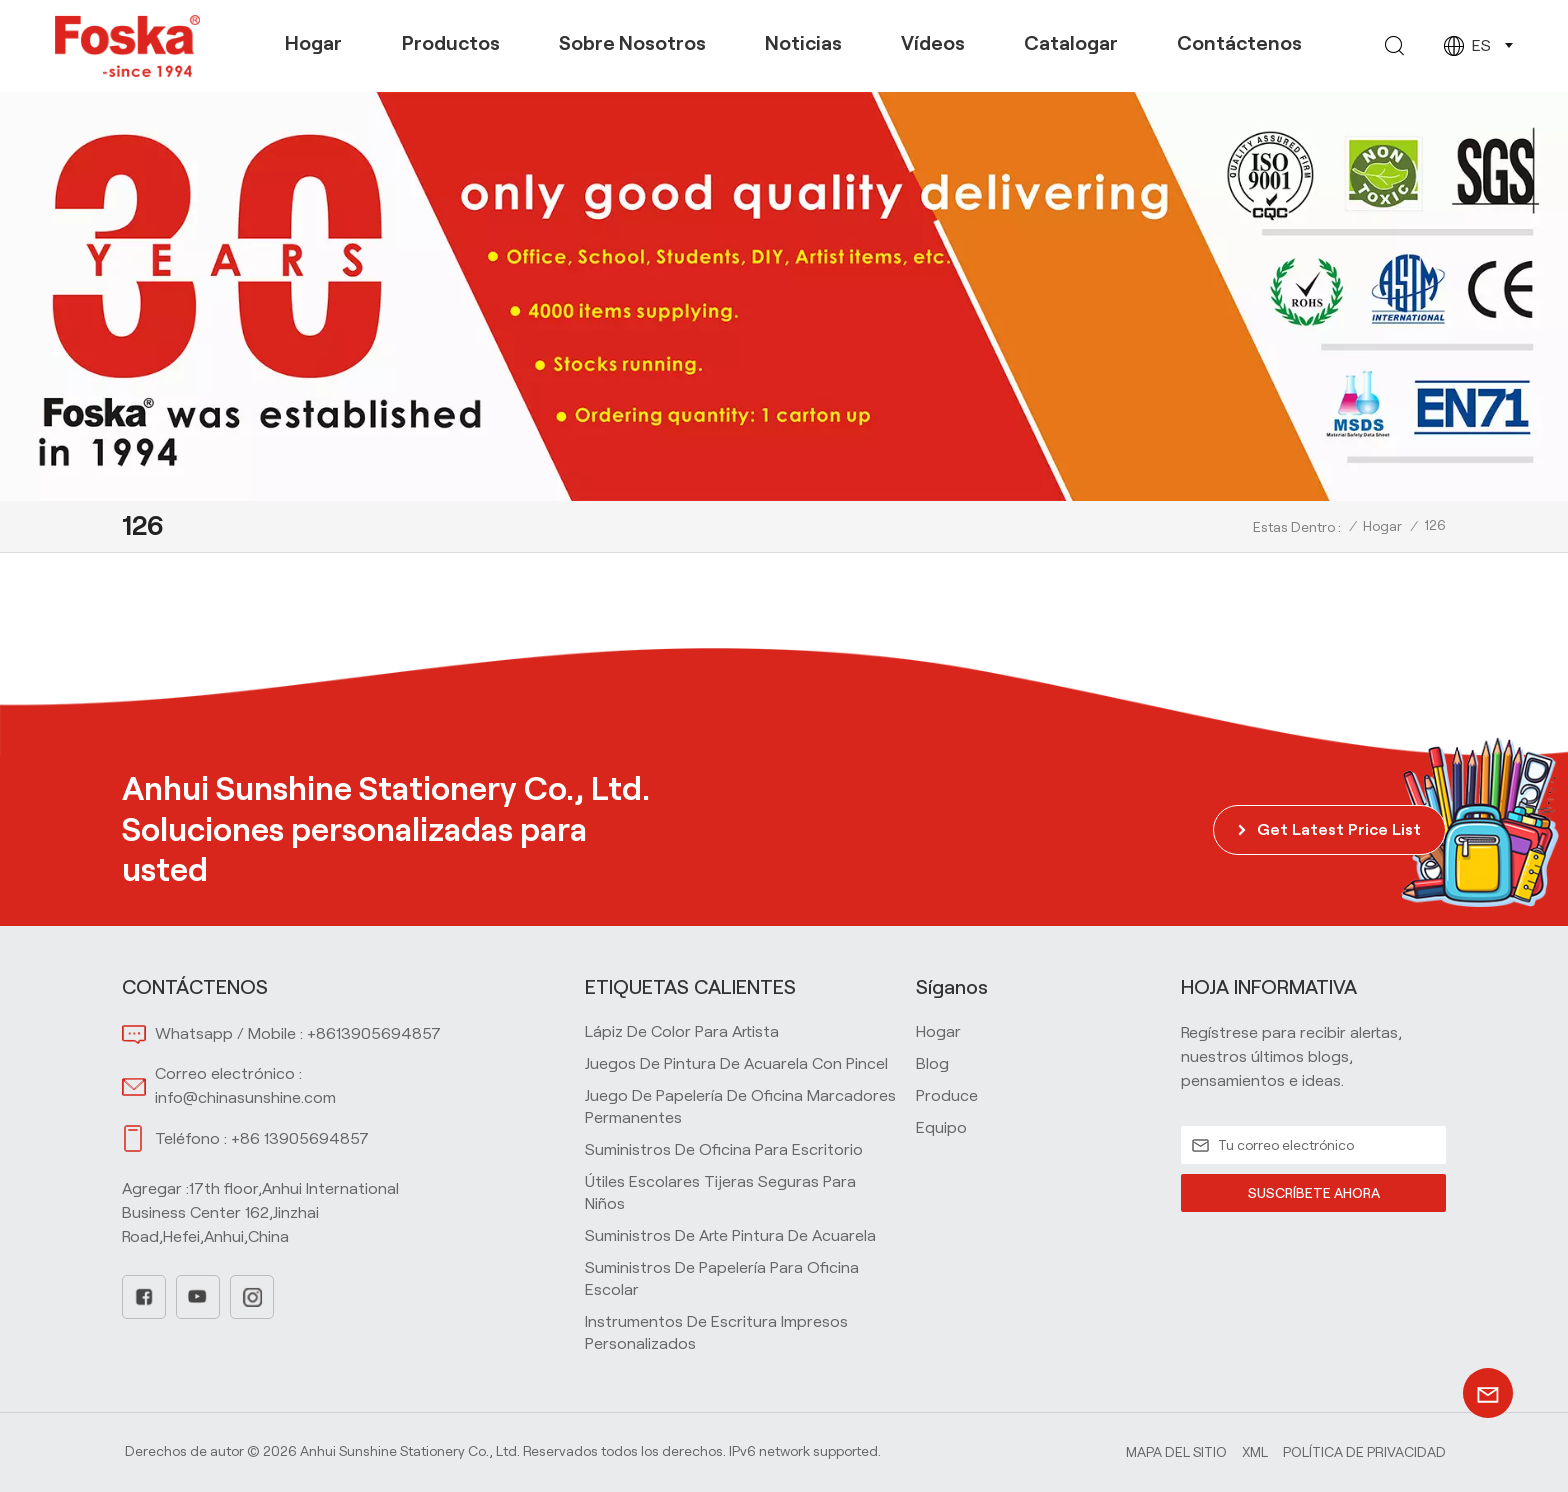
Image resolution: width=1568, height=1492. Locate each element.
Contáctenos (1239, 43)
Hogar (313, 43)
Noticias (803, 43)
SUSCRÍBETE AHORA (1313, 1193)
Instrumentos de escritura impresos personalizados (716, 1332)
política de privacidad (1364, 1452)
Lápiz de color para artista (682, 1031)
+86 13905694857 (300, 1138)
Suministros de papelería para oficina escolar (722, 1278)
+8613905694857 (374, 1033)
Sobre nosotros (632, 43)
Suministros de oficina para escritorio (724, 1149)
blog (932, 1063)
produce (947, 1095)
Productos (451, 43)
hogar (938, 1031)
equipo (941, 1127)
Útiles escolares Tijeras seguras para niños (720, 1192)
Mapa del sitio (1176, 1452)
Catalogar (1071, 43)
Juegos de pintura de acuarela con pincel (736, 1063)
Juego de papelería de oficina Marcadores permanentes (740, 1106)
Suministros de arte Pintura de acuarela (730, 1235)
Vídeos (933, 43)
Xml (1255, 1452)
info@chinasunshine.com (245, 1097)
